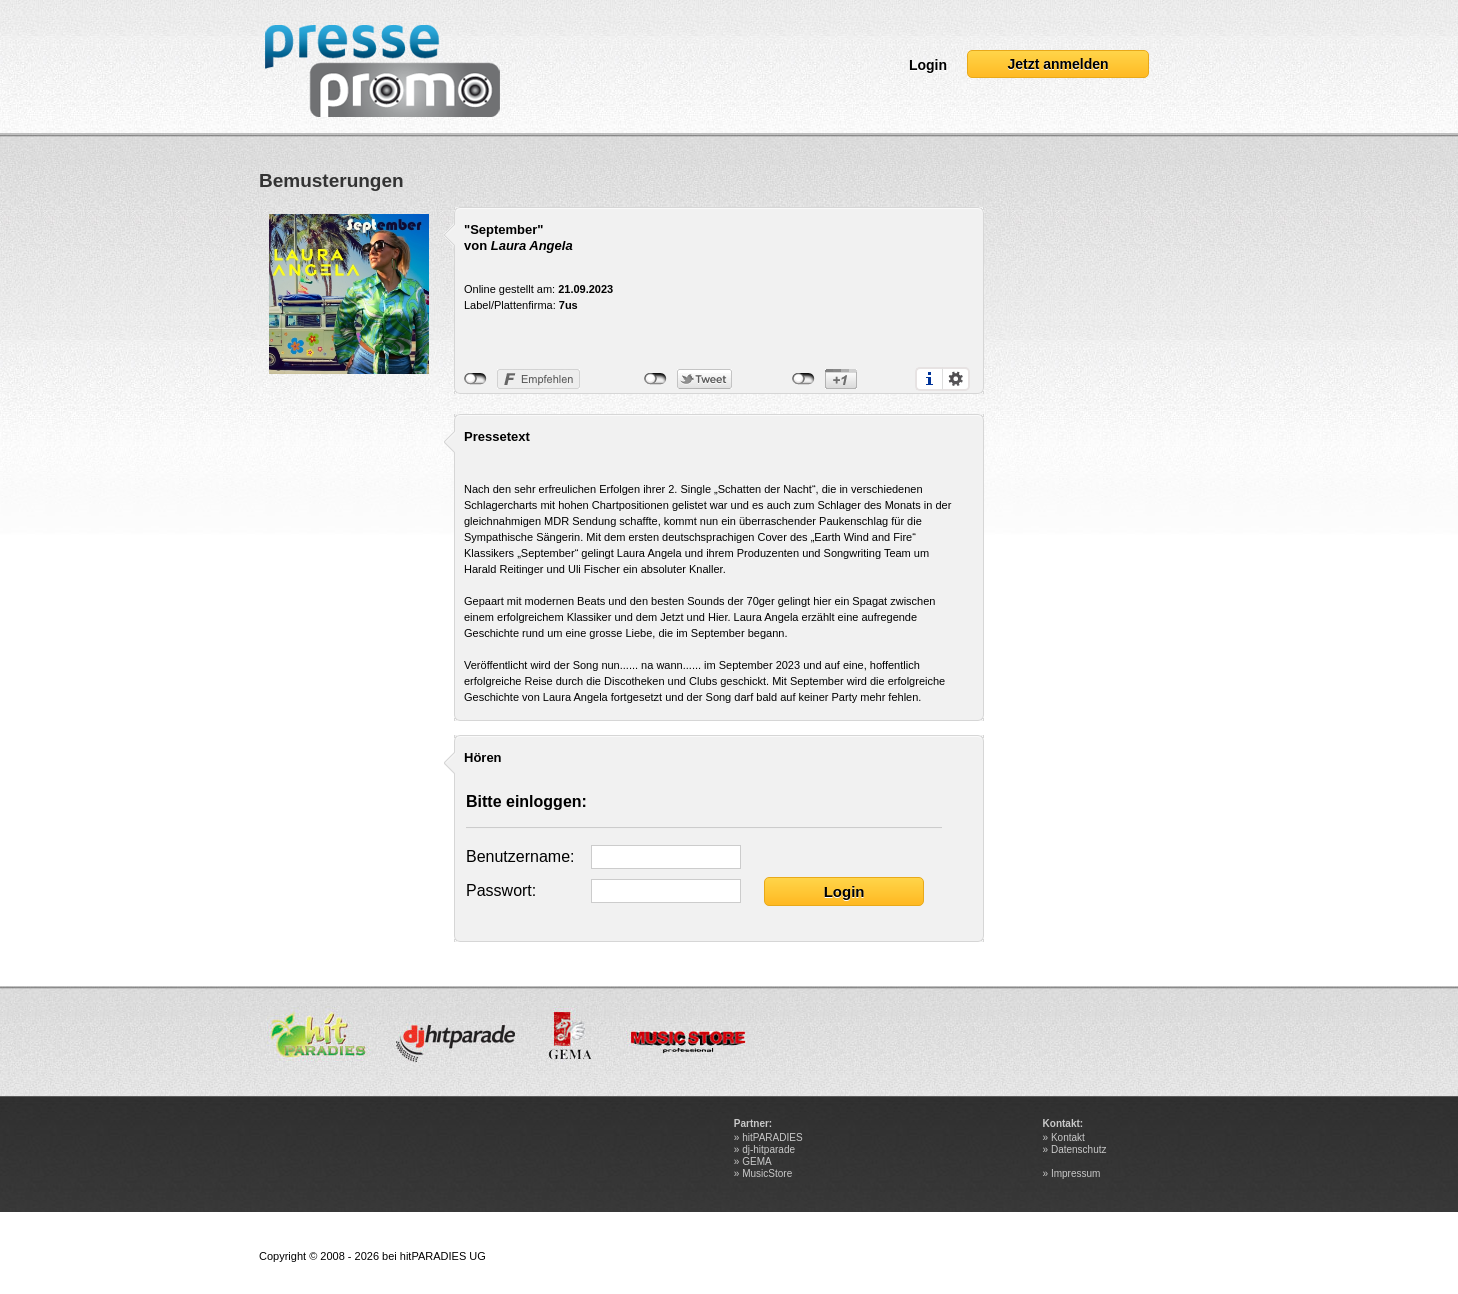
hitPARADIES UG (443, 1256)
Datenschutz (1079, 1149)
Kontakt (1068, 1137)
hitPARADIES (772, 1137)
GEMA (756, 1161)
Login (928, 65)
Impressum (1075, 1173)
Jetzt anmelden (1057, 64)
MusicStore (767, 1173)
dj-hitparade (768, 1149)
